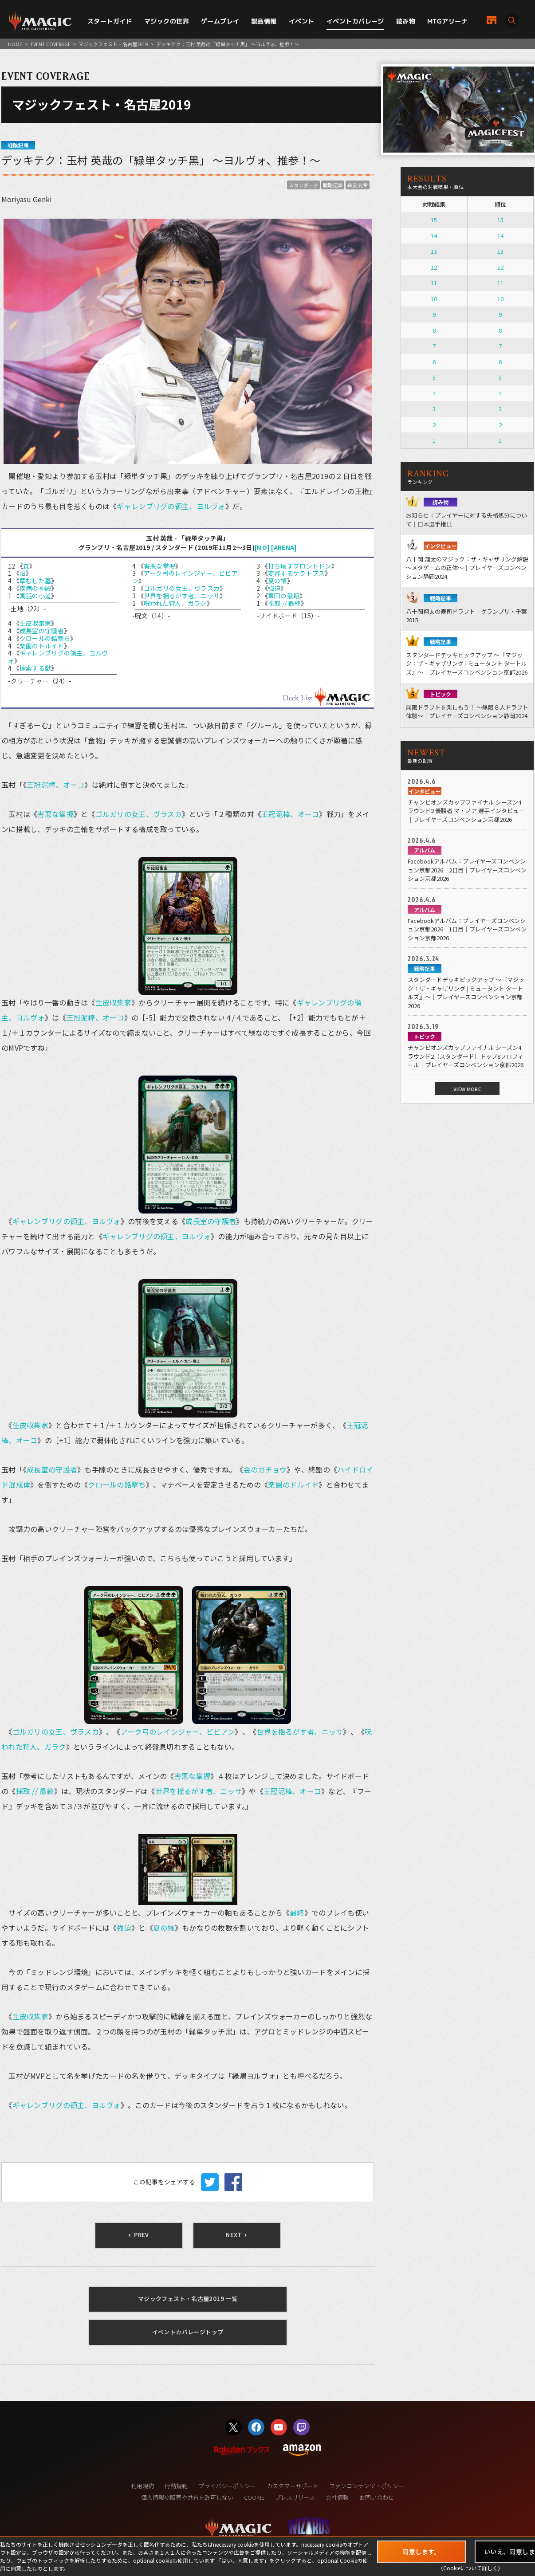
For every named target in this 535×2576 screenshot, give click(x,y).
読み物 (405, 21)
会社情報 (337, 2497)
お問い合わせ (376, 2497)
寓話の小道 (35, 595)
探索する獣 (35, 668)
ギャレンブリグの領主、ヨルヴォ (171, 506)
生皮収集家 (35, 623)
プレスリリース (295, 2497)
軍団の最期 (283, 595)
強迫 (274, 588)
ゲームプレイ (220, 21)
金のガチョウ (265, 1469)
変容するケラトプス (296, 573)
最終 (297, 1912)
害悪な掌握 (159, 566)
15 (434, 220)
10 (434, 299)
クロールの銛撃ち (45, 638)
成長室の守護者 (42, 630)
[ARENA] (284, 547)
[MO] (262, 547)
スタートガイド (109, 21)
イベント (302, 21)
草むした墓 (35, 580)
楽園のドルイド (42, 645)
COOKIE (254, 2497)
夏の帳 (277, 580)
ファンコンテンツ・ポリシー (366, 2486)
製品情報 (264, 21)
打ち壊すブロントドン (299, 566)
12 (434, 267)
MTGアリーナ (447, 21)
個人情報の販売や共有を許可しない (187, 2497)
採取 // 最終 (284, 603)
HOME (15, 43)
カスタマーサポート (293, 2486)
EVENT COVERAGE (51, 43)
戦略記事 (332, 184)
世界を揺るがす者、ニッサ (182, 595)
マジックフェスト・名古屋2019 (113, 43)
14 (434, 236)
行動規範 (176, 2486)
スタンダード (303, 184)
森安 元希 (357, 184)
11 (434, 283)
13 (434, 251)
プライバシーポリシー (227, 2486)
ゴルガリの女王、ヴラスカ (182, 588)
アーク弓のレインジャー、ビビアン (185, 577)
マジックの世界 (166, 21)
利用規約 (142, 2486)
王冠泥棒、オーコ (55, 784)
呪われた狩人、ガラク (175, 603)
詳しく (490, 2568)
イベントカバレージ (355, 21)
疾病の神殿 (35, 588)
